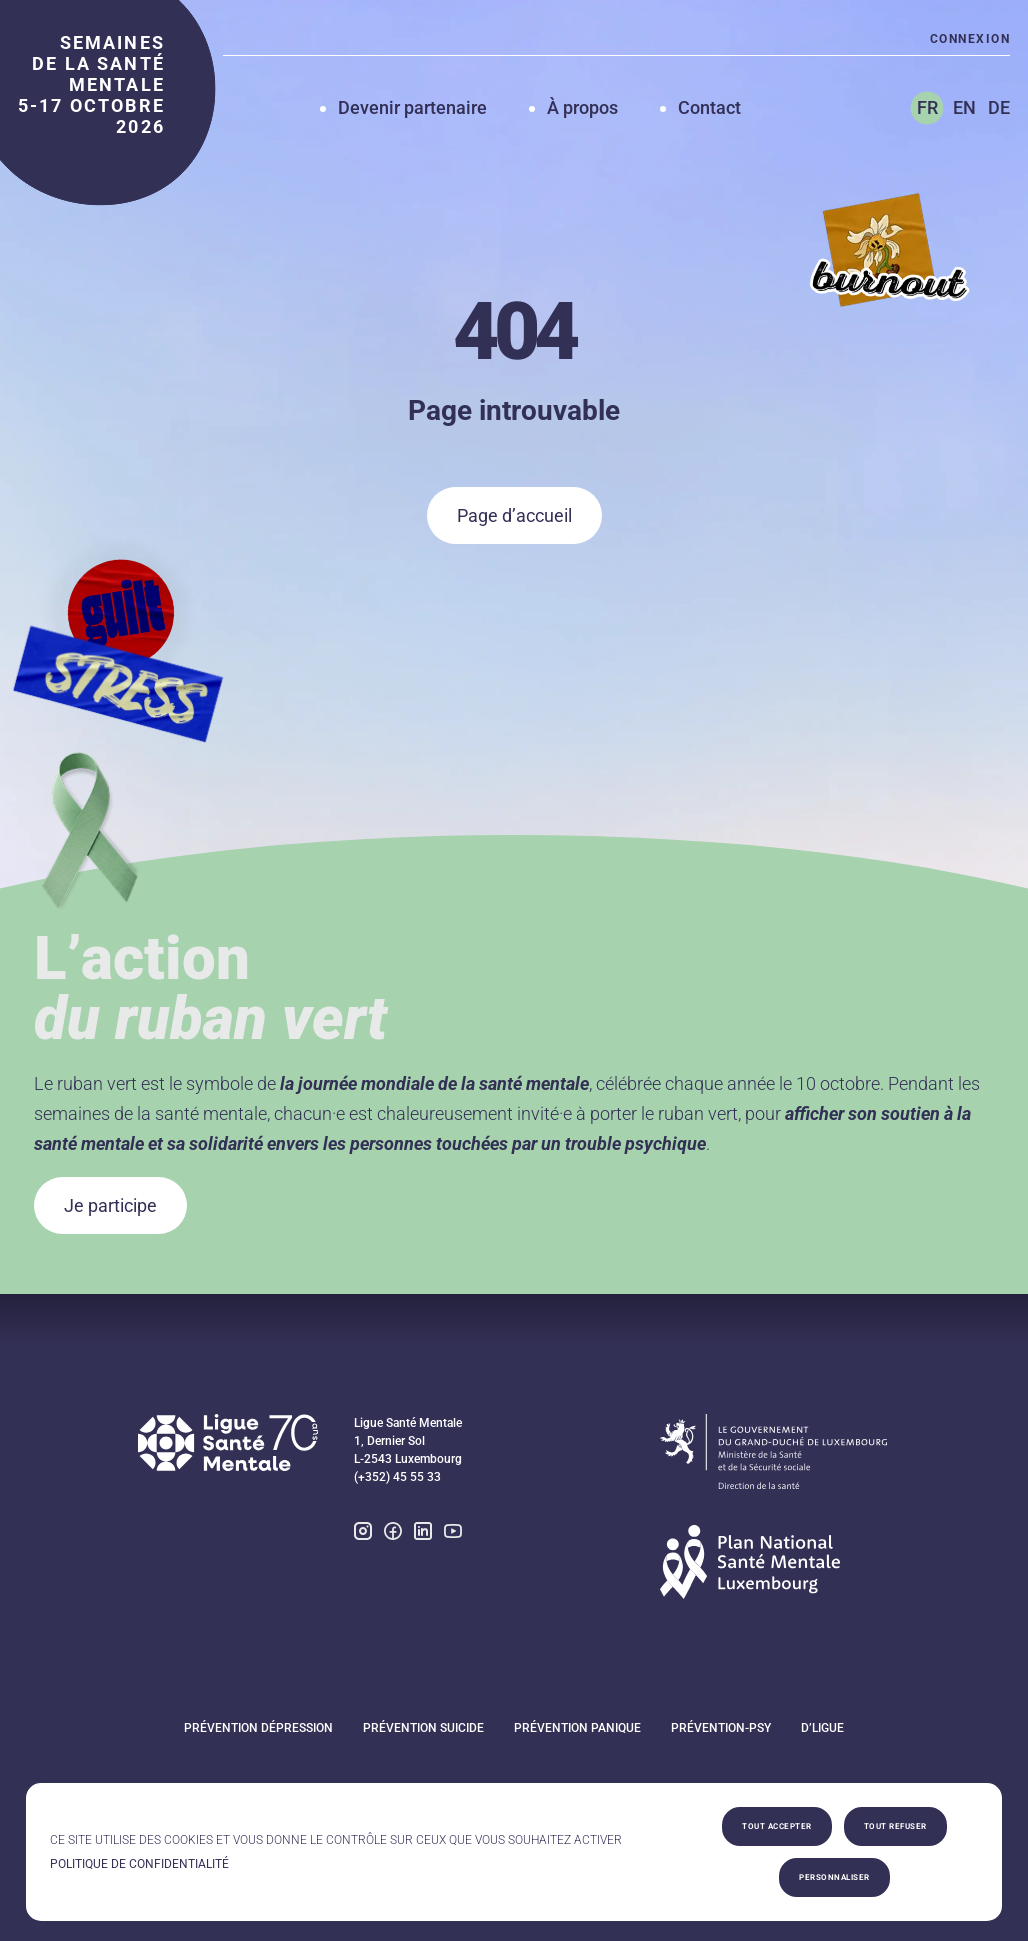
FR (927, 107)
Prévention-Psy (721, 1728)
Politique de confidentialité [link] (139, 1864)
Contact (709, 107)
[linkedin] (423, 1533)
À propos (582, 107)
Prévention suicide (423, 1728)
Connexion (970, 39)
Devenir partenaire (412, 107)
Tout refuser (895, 1826)
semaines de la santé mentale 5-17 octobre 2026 (91, 84)
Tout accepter (777, 1826)
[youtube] (453, 1533)
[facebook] (393, 1533)
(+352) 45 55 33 (397, 1477)
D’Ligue (822, 1728)
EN (964, 107)
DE (999, 107)
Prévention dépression (258, 1728)
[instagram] (363, 1533)
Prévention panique (577, 1728)
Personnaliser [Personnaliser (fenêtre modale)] (834, 1877)
